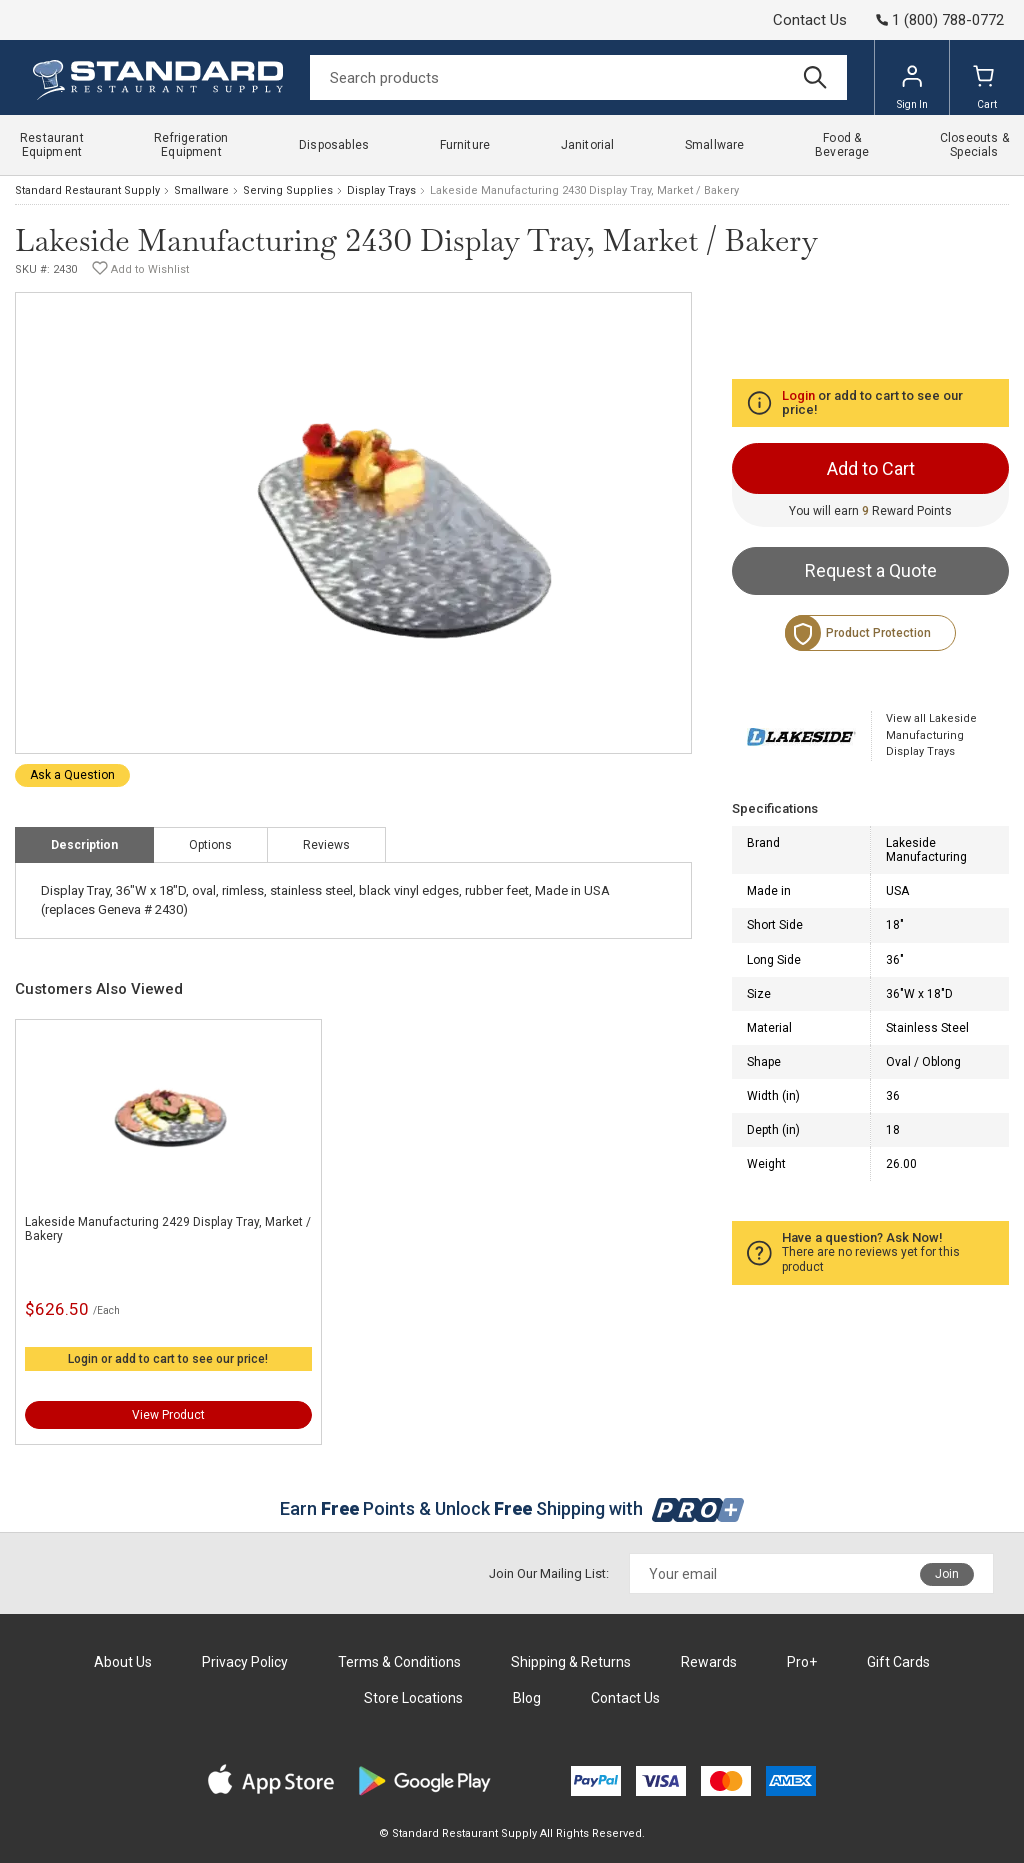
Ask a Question (72, 775)
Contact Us (810, 20)
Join (947, 1574)
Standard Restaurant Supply (87, 190)
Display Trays (381, 190)
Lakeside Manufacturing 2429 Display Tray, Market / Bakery (168, 1229)
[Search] (578, 77)
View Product (168, 1415)
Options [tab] (210, 845)
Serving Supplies (288, 190)
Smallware (201, 190)
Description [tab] (84, 845)
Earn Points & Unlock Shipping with (512, 1508)
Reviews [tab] (326, 845)
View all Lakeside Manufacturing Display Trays (931, 735)
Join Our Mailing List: (549, 1573)
